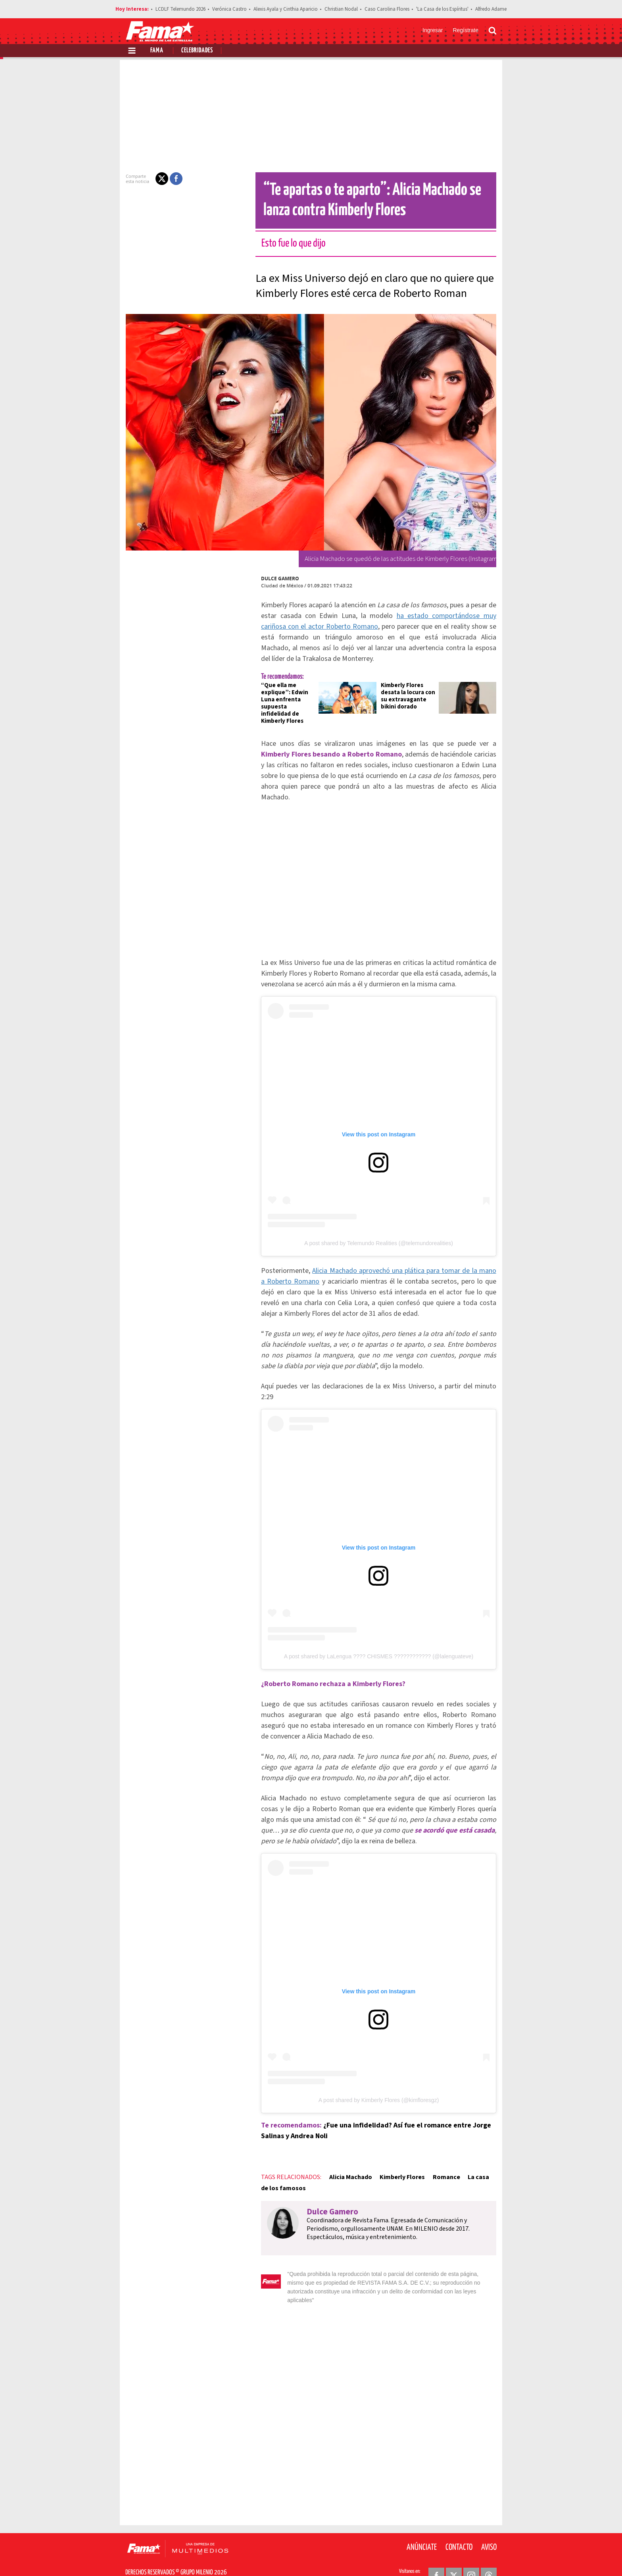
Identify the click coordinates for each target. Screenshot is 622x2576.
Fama (156, 50)
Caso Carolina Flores (387, 9)
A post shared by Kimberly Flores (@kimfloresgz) (379, 2090)
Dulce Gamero (275, 578)
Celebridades (197, 50)
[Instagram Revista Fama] (471, 2556)
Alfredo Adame (491, 9)
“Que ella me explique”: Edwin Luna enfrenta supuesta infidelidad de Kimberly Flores (284, 699)
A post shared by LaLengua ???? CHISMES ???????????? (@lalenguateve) (378, 1640)
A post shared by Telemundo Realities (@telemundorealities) (378, 1231)
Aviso (489, 2528)
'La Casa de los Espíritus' (442, 9)
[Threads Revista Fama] (489, 2556)
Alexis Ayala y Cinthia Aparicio (285, 9)
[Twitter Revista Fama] (454, 2556)
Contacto (458, 2528)
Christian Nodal (341, 9)
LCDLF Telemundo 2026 (180, 9)
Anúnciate (422, 2528)
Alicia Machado (345, 2166)
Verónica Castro (229, 9)
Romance (441, 2166)
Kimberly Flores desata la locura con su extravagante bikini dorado (408, 696)
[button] (157, 178)
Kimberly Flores (397, 2166)
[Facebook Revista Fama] (436, 2556)
